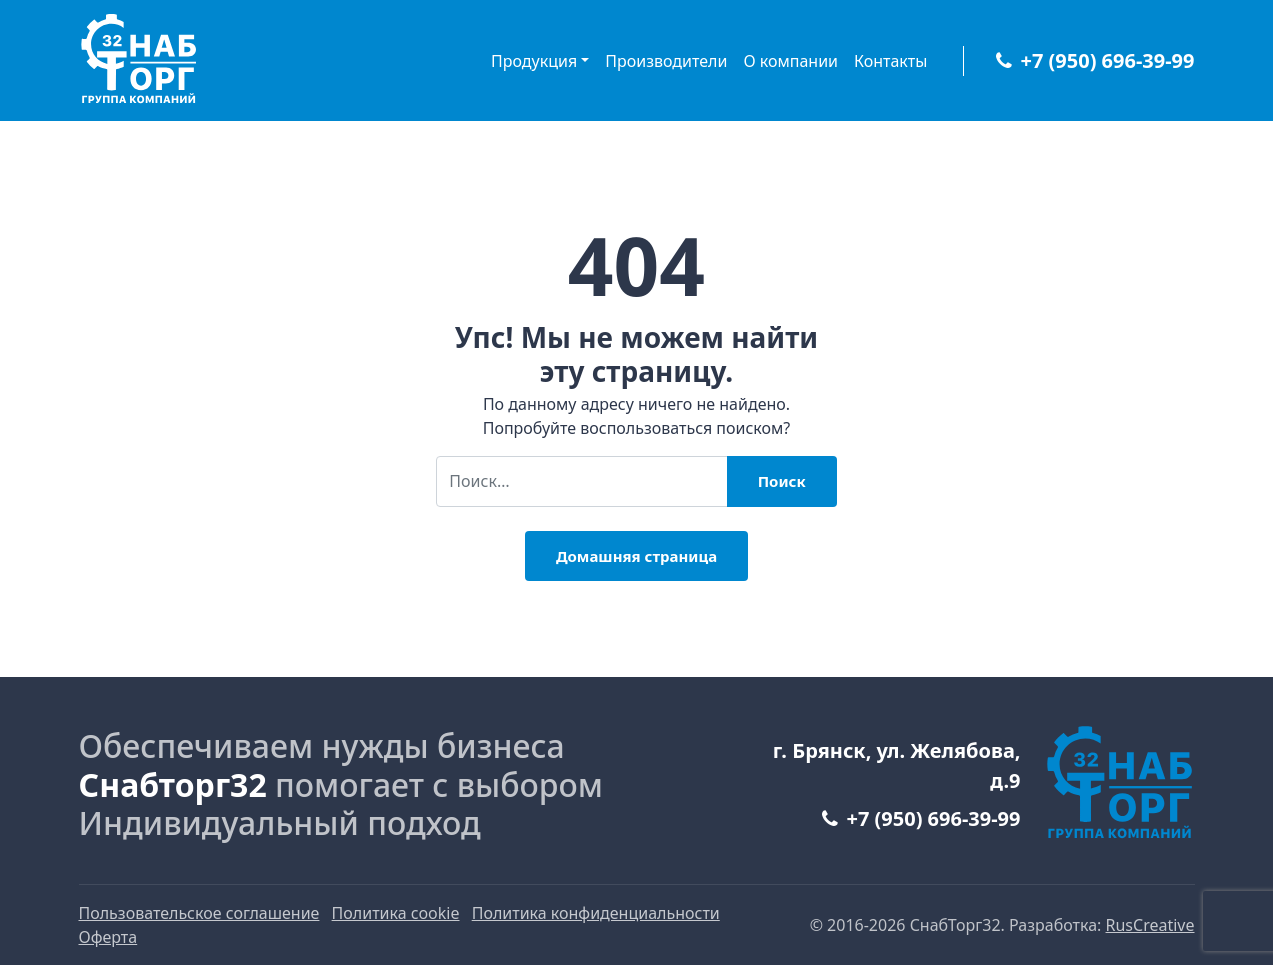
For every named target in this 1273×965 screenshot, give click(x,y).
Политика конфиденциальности (596, 913)
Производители (666, 61)
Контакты (890, 61)
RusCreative (1150, 925)
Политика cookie (396, 913)
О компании (790, 61)
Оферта (108, 937)
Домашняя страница (636, 556)
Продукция (534, 61)
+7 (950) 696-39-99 (1095, 60)
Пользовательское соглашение (199, 913)
